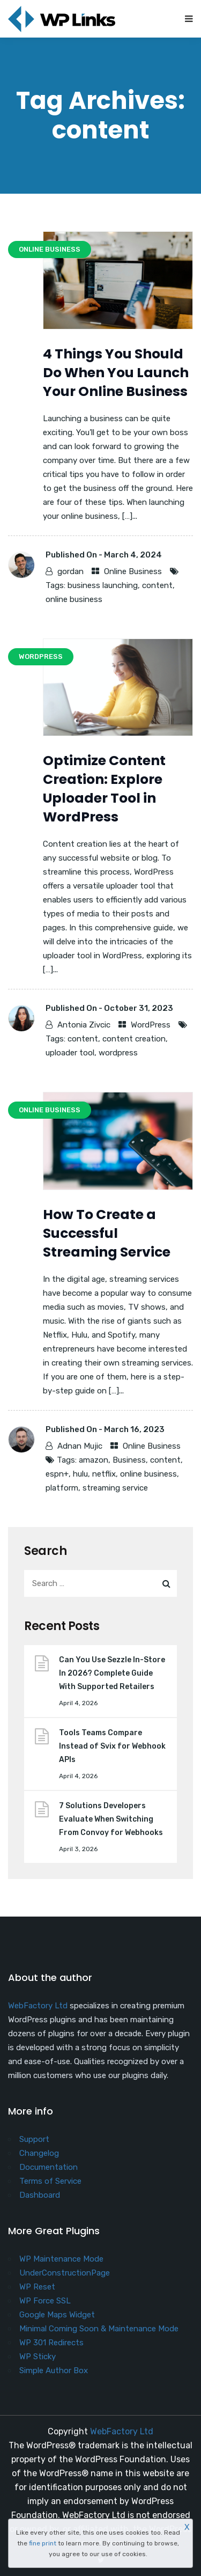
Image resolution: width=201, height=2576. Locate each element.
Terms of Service (50, 2181)
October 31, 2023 (138, 1008)
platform (62, 1488)
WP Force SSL (45, 2301)
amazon (93, 1460)
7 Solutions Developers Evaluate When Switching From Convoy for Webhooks (111, 1819)
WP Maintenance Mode (61, 2259)
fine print (42, 2543)
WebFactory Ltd (38, 2005)
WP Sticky (37, 2356)
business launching (103, 585)
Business (129, 1460)
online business (74, 599)
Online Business (133, 571)
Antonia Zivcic (83, 1025)
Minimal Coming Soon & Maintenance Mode (98, 2328)
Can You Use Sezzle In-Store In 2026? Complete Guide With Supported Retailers (112, 1673)
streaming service (115, 1488)
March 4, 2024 (133, 555)
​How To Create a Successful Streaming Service (106, 1233)
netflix (104, 1474)
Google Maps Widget (57, 2315)
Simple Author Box (53, 2370)
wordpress (118, 1053)
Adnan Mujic (79, 1446)
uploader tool (70, 1053)
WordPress (150, 1025)
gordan (70, 571)
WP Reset (37, 2287)
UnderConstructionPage (64, 2273)
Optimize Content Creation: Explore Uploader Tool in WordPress (104, 788)
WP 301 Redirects (51, 2342)
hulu (80, 1474)
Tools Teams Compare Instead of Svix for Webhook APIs (112, 1746)
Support (34, 2139)
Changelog (39, 2153)
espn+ (57, 1474)
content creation (134, 1039)
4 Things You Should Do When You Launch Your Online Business (116, 372)
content (157, 585)
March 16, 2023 (134, 1429)
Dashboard (39, 2195)
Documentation (48, 2167)
